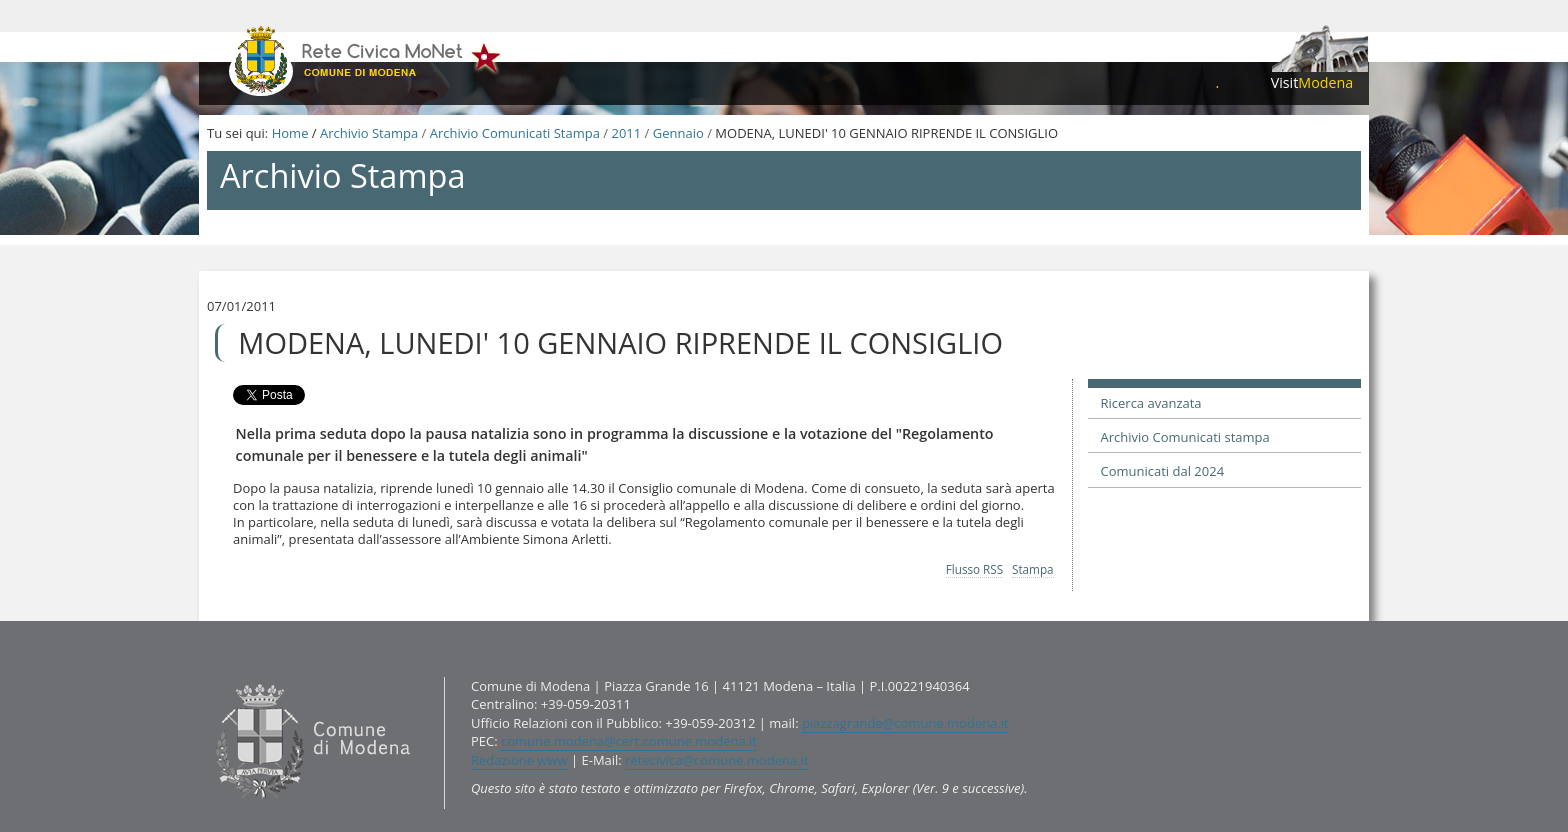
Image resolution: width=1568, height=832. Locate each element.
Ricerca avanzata (1151, 403)
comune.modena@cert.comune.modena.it (629, 741)
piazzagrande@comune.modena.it (905, 723)
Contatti (211, 675)
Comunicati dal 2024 (1163, 471)
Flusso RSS (974, 569)
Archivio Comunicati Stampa (515, 133)
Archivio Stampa (369, 133)
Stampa (1033, 569)
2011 (626, 133)
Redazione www (519, 760)
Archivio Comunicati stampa (1185, 437)
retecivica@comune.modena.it (716, 760)
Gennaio (678, 133)
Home (290, 133)
